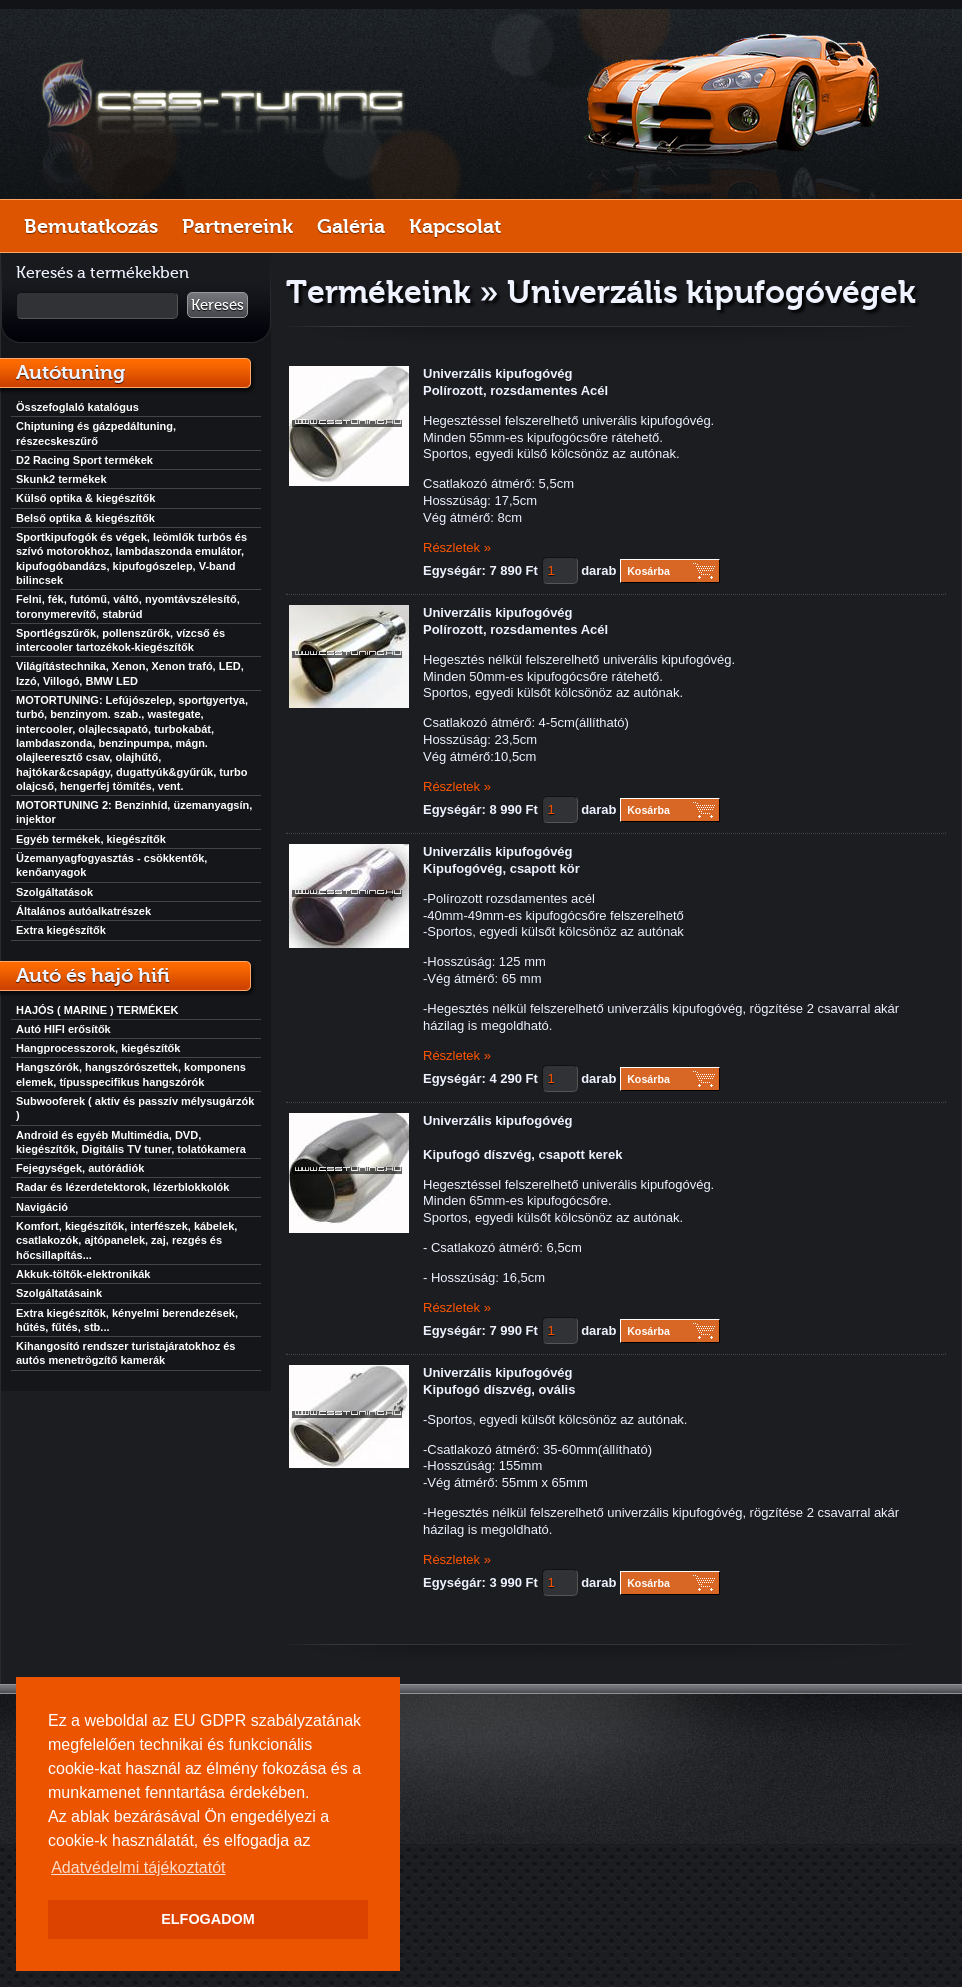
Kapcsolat (455, 226)
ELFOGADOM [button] (208, 1919)
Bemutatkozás (91, 226)
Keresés (217, 305)
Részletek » (457, 547)
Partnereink (237, 226)
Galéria (351, 226)
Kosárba (648, 571)
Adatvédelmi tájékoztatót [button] (138, 1867)
